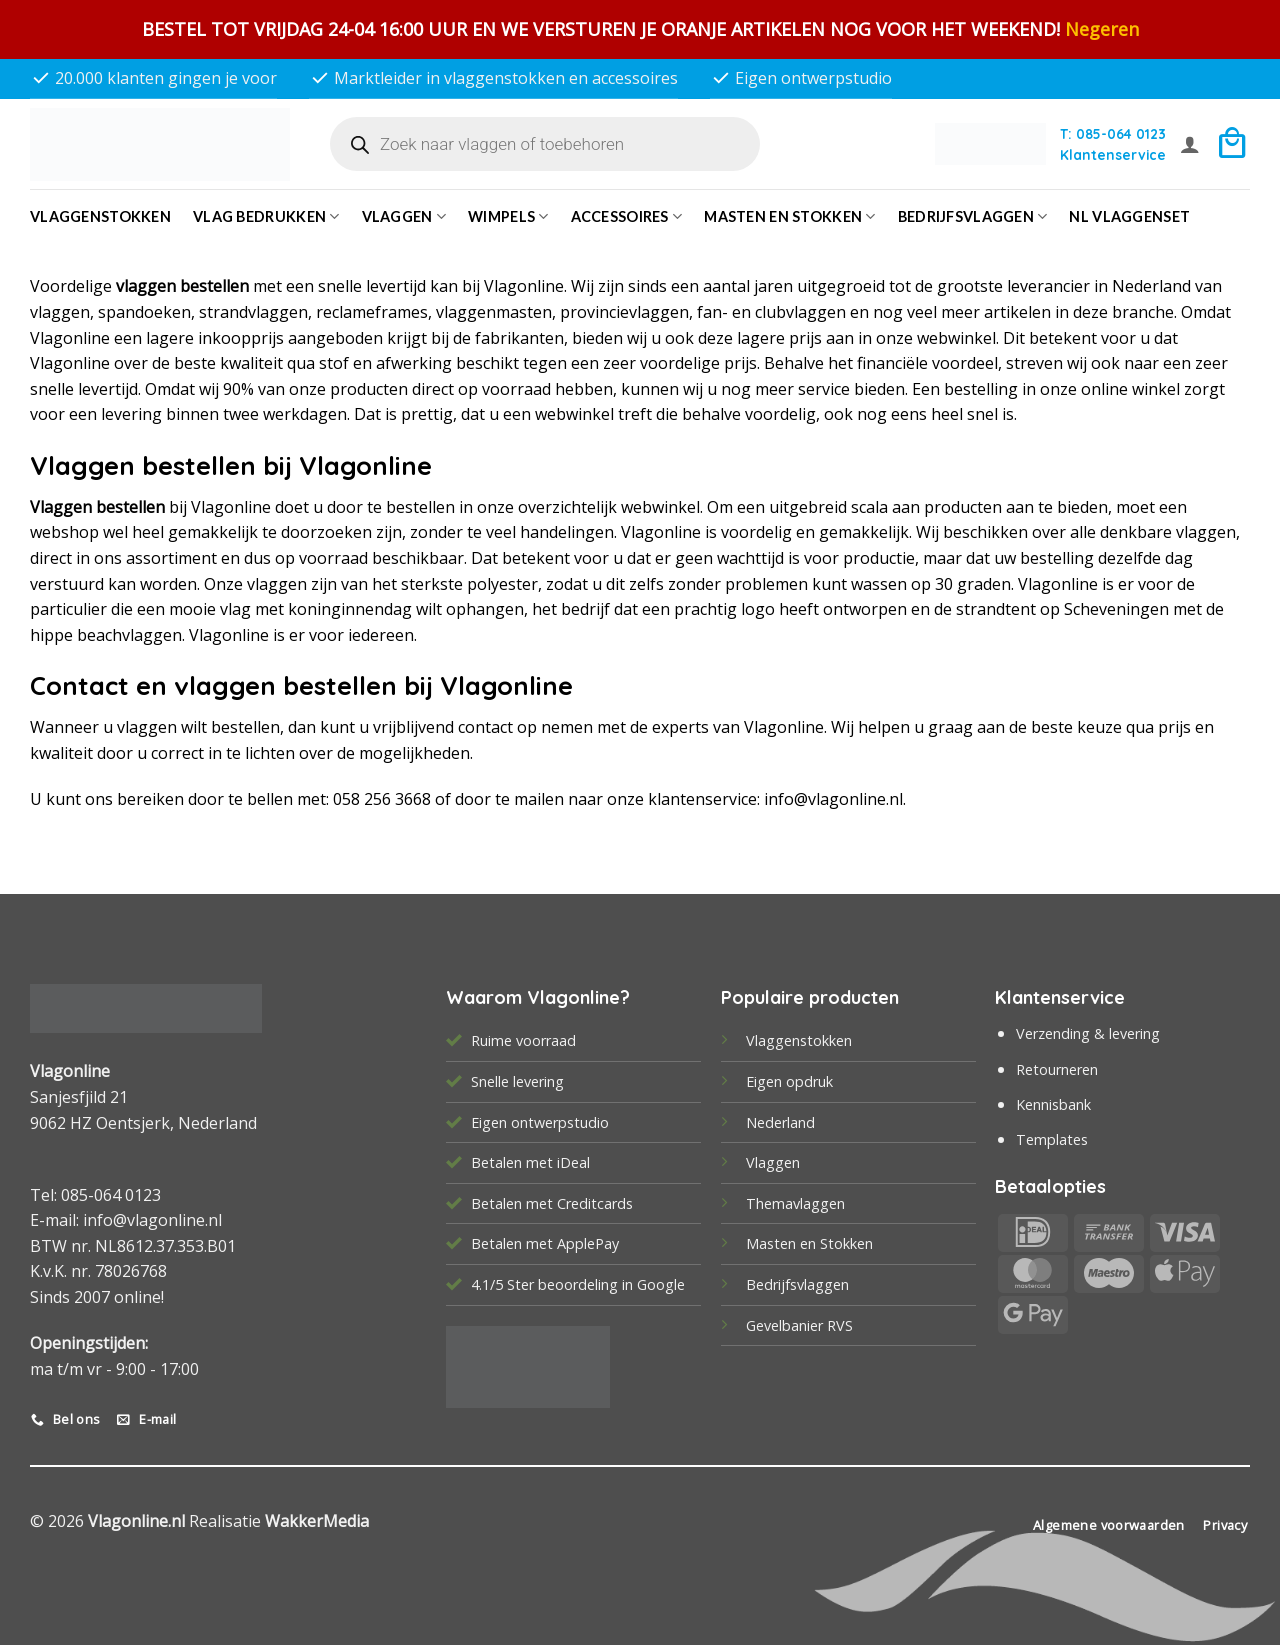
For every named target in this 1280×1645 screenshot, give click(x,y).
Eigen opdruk (789, 1081)
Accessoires (627, 216)
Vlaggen (404, 216)
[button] (1190, 144)
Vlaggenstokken (100, 216)
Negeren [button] (1102, 29)
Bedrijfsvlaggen (797, 1284)
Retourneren (1057, 1069)
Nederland (780, 1122)
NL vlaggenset (1129, 216)
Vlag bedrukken (266, 216)
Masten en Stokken (789, 216)
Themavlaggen (795, 1203)
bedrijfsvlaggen (973, 216)
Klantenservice (1113, 154)
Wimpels (508, 216)
